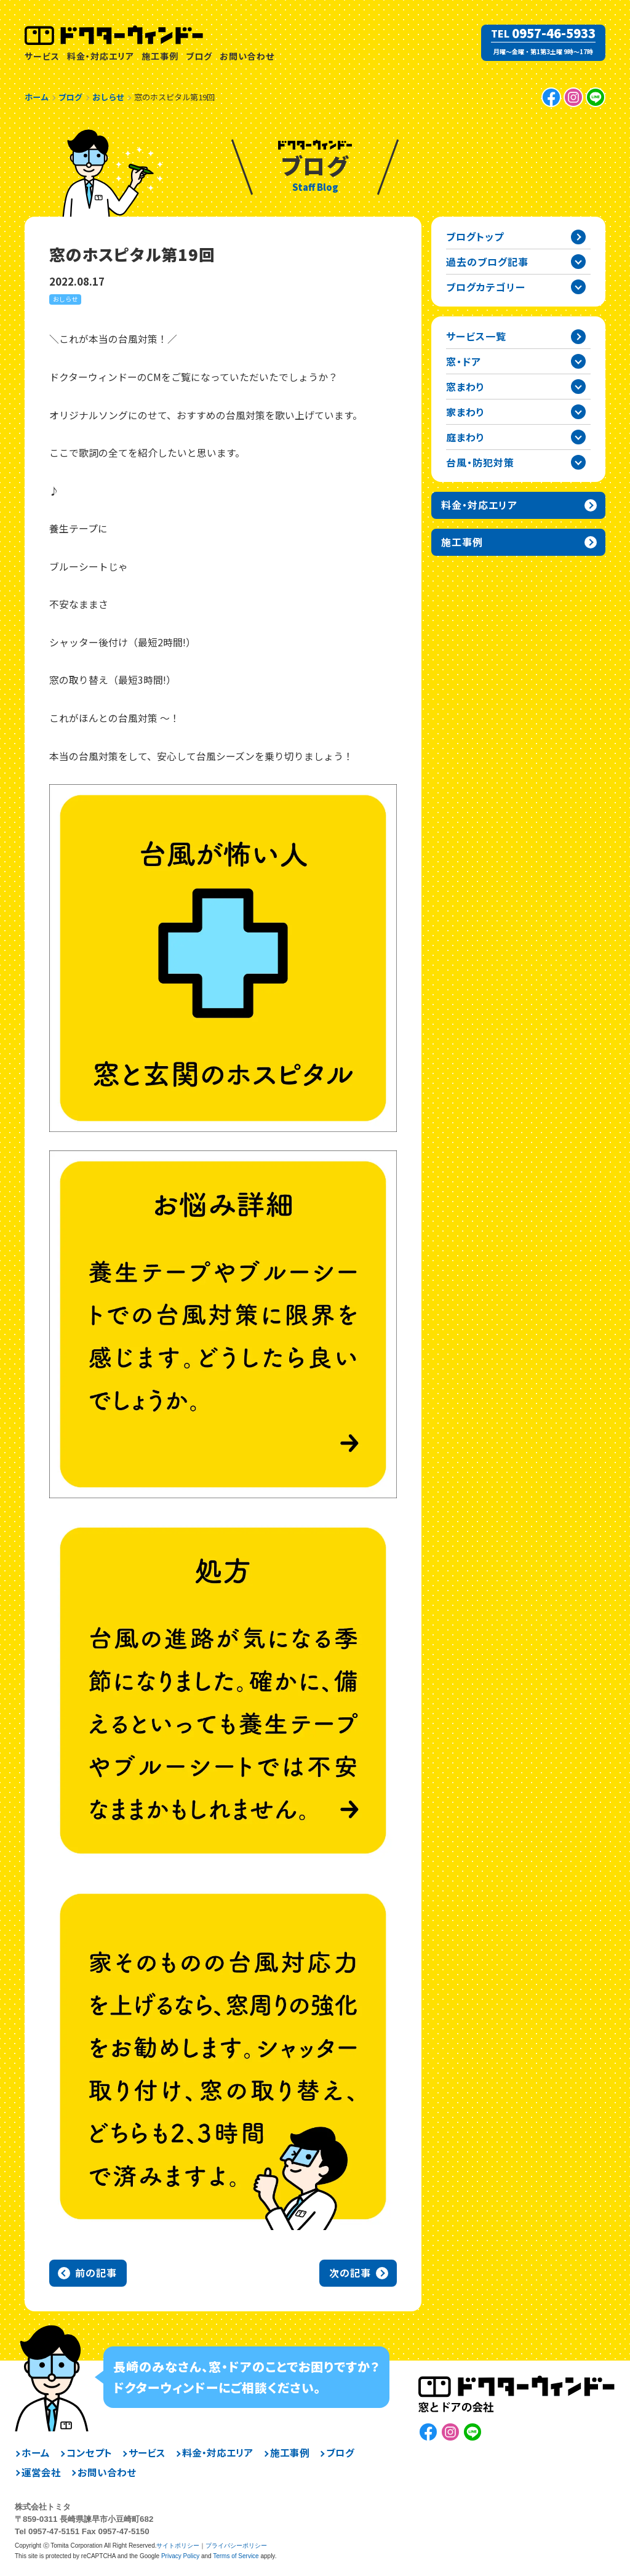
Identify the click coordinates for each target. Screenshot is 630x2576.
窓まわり (465, 386)
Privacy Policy (180, 2556)
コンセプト (89, 2453)
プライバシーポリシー (236, 2545)
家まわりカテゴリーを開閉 (578, 411)
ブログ (199, 56)
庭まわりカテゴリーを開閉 (578, 437)
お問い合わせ (247, 56)
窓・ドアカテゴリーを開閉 (578, 361)
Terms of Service (235, 2556)
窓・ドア (463, 361)
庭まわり (465, 437)
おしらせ (65, 298)
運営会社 (41, 2473)
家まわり (465, 411)
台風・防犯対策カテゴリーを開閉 (578, 462)
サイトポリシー (177, 2545)
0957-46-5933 (554, 33)
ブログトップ (475, 236)
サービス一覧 (476, 336)
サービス (42, 56)
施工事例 (160, 56)
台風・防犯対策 (480, 462)
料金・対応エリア (100, 56)
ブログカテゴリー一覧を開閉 (578, 287)
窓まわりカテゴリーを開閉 (578, 386)
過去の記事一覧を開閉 (578, 261)
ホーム (36, 2453)
